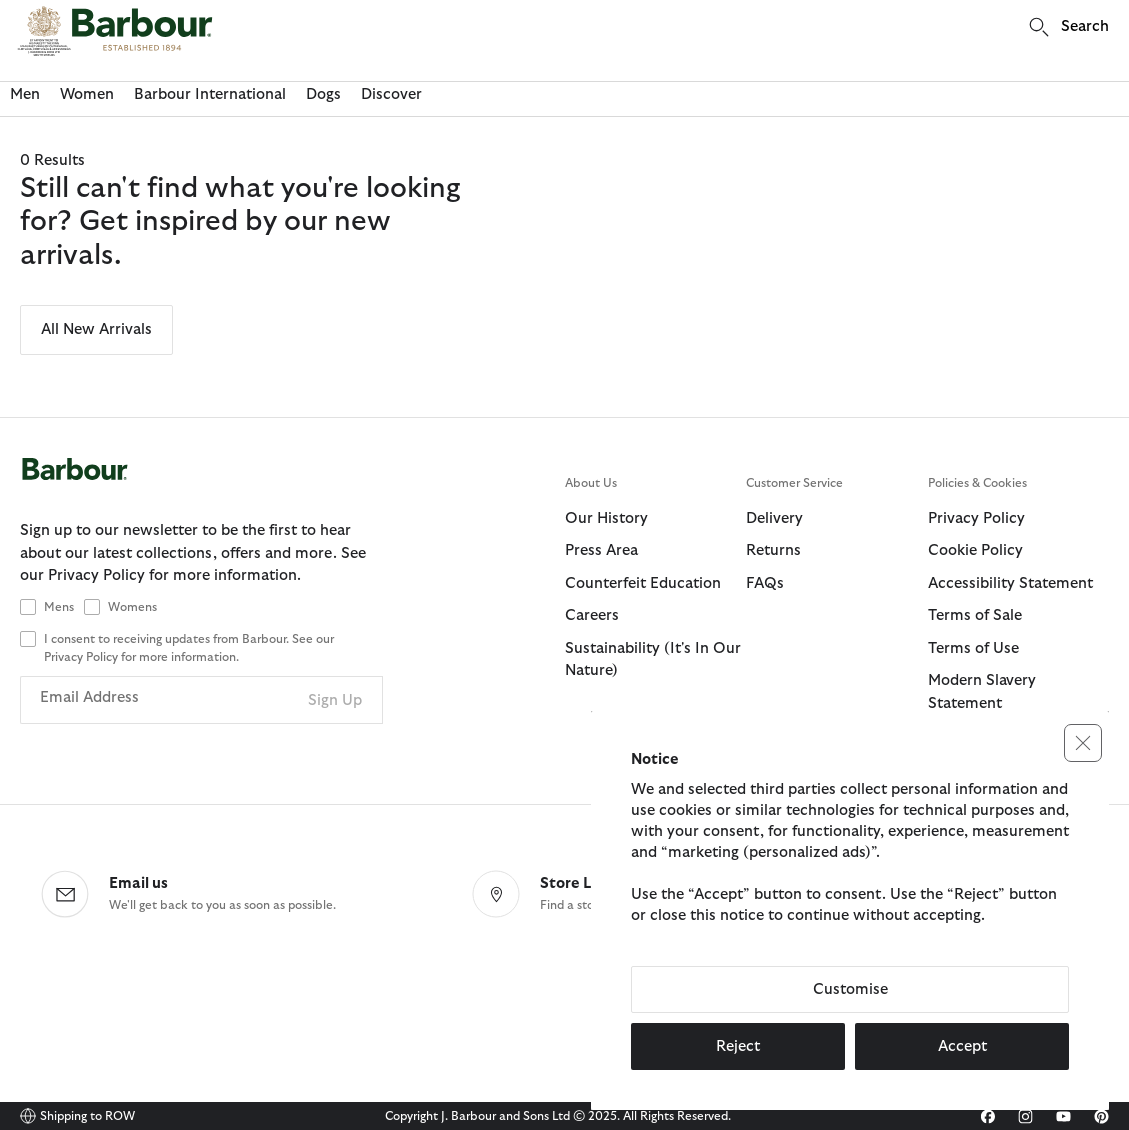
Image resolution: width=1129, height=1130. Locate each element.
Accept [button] (962, 1046)
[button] (1083, 743)
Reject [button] (738, 1046)
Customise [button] (850, 989)
